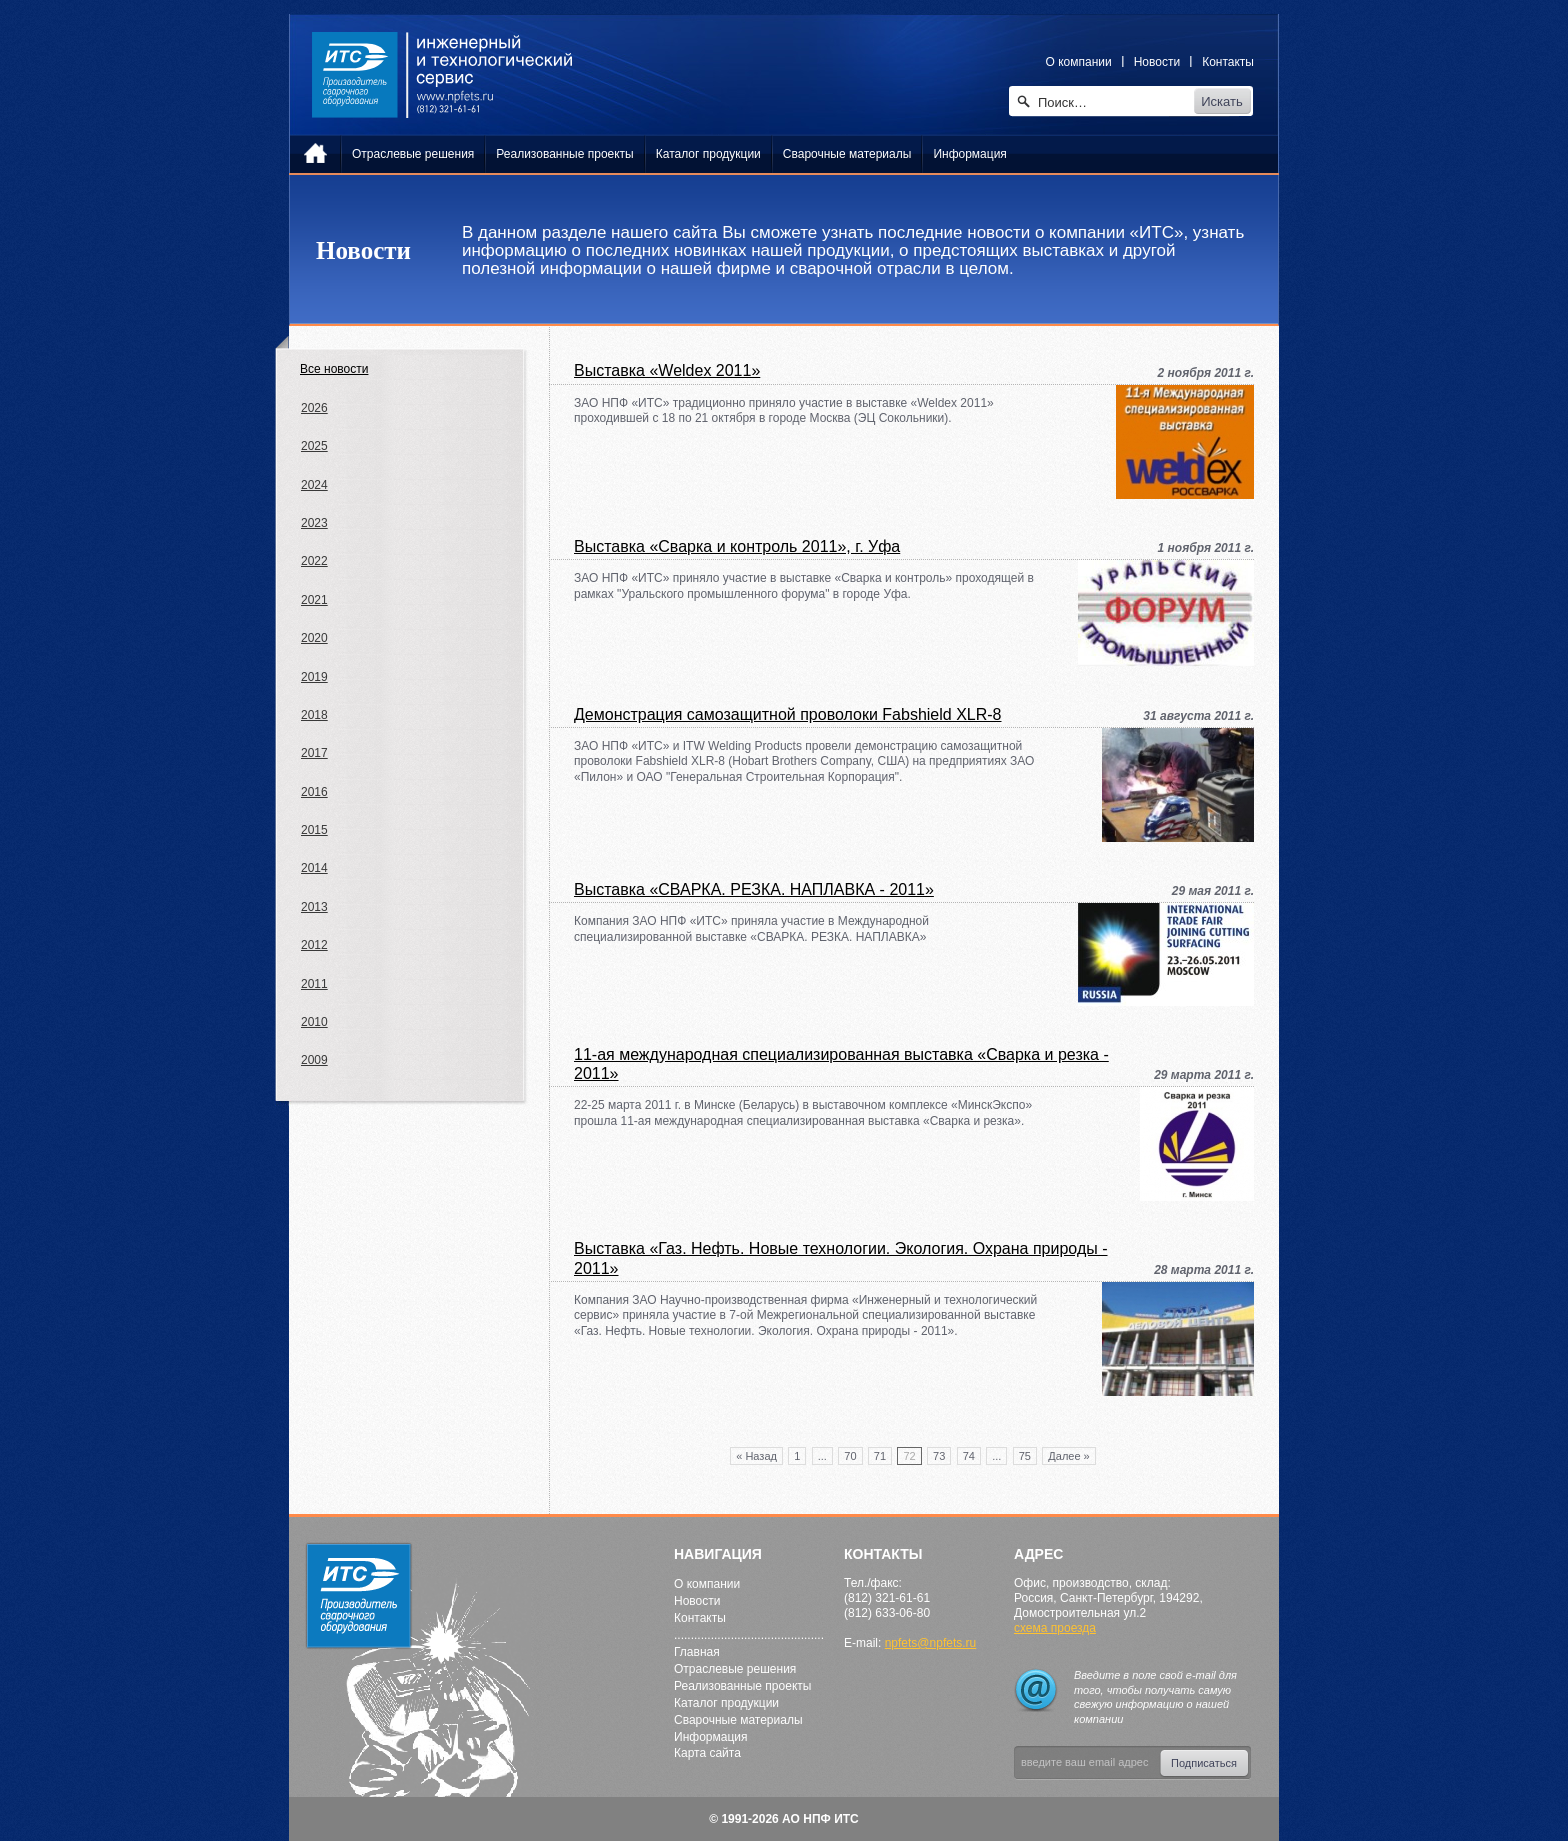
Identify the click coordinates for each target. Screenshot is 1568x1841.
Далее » (1068, 1456)
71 (880, 1456)
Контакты (1228, 62)
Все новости (334, 369)
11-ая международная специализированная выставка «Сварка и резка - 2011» (841, 1064)
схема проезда (1055, 1628)
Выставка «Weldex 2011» (667, 370)
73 (939, 1456)
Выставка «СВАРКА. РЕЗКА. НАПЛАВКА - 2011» (754, 889)
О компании (1079, 62)
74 (969, 1456)
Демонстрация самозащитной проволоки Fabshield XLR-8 (788, 714)
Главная (697, 1652)
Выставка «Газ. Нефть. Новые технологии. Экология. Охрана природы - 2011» (841, 1258)
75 (1025, 1456)
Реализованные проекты (742, 1686)
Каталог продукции (726, 1703)
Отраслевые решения (735, 1669)
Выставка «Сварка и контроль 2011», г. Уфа (737, 546)
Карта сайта (707, 1753)
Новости (1157, 62)
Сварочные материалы (738, 1720)
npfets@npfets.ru (931, 1643)
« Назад (756, 1456)
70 (850, 1456)
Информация (710, 1737)
